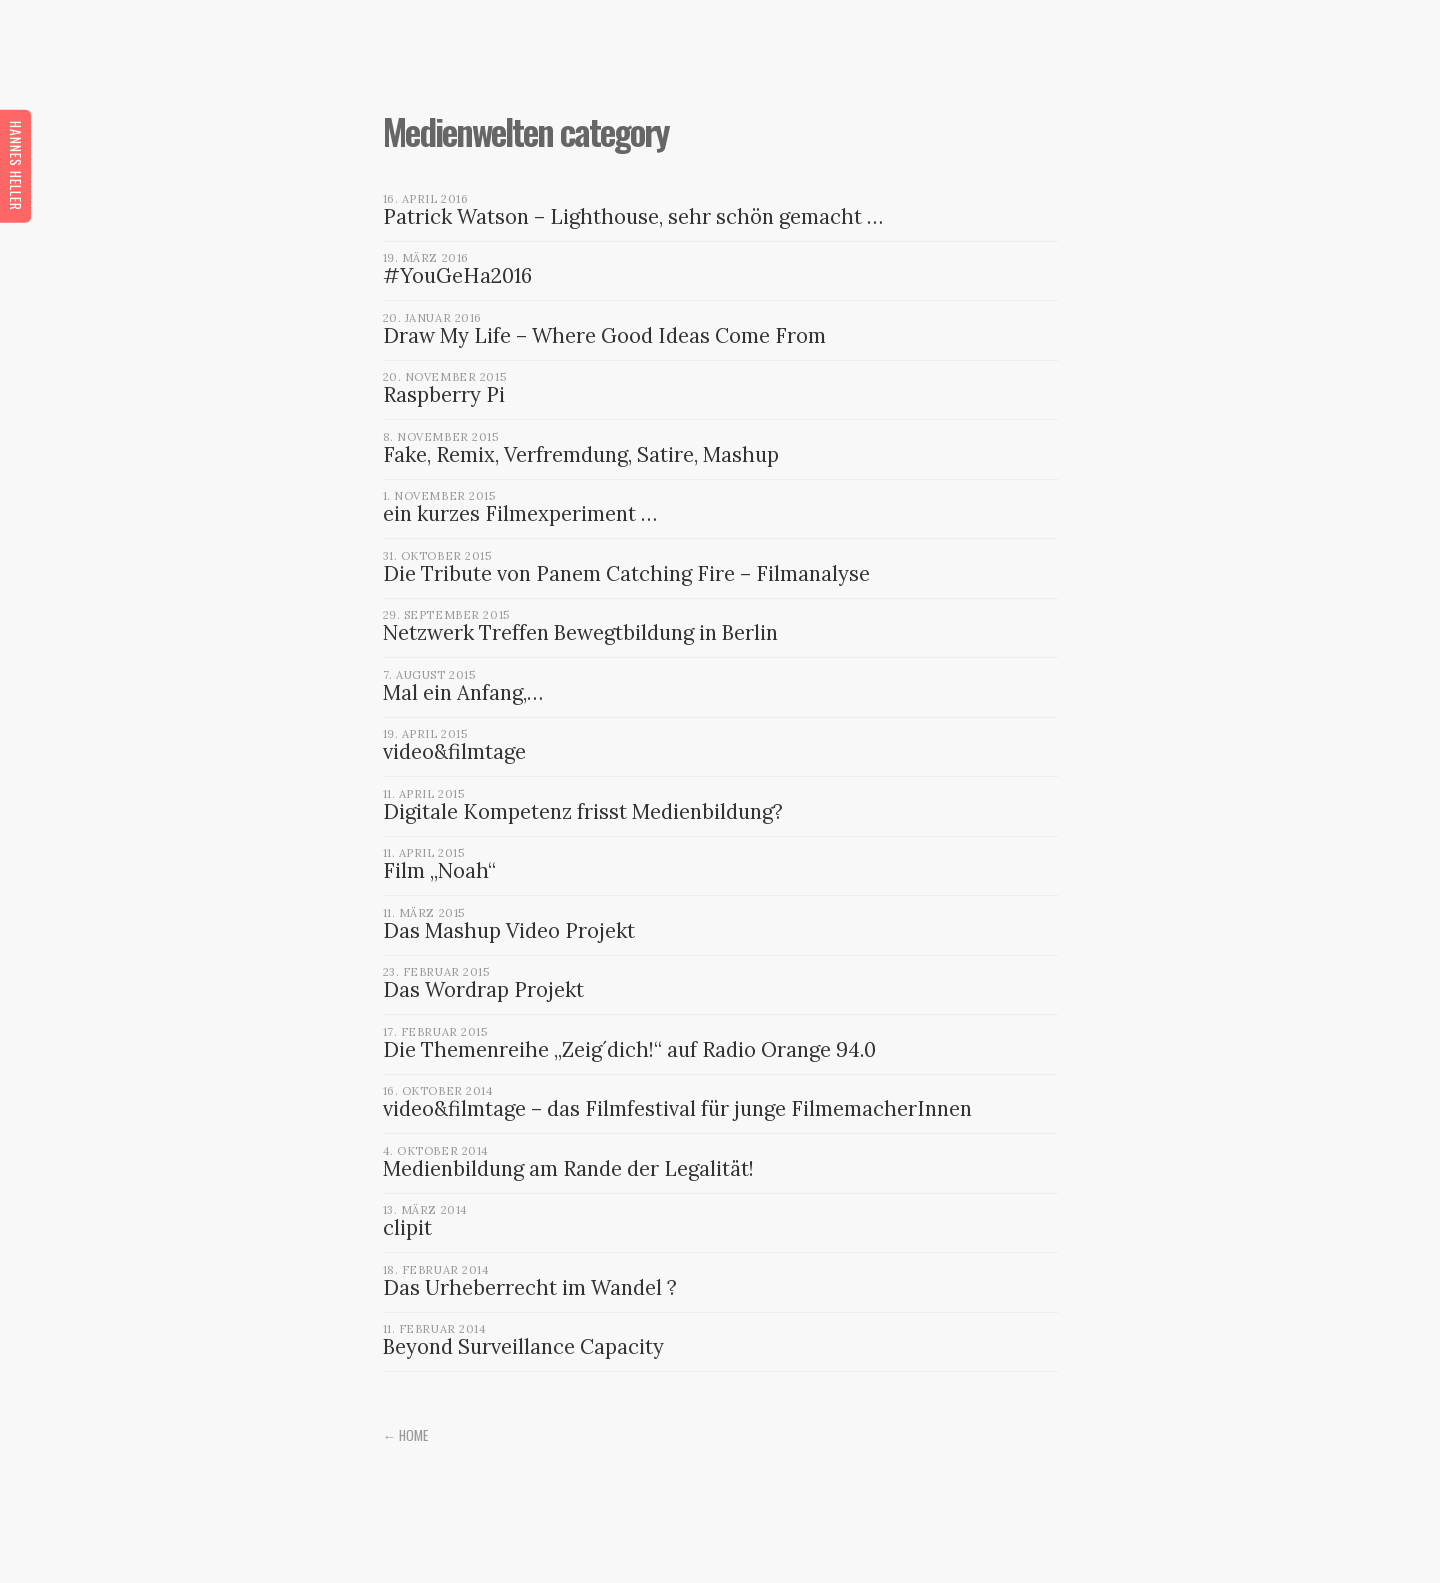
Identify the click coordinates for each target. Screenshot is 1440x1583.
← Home (406, 1435)
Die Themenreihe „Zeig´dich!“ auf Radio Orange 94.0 (629, 1050)
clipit (407, 1228)
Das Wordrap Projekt (483, 990)
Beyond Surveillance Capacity (523, 1347)
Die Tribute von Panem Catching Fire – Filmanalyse (626, 574)
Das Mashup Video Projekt (509, 931)
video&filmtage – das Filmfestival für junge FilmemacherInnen (677, 1109)
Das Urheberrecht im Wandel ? (530, 1288)
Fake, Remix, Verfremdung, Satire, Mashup (581, 455)
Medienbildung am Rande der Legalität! (568, 1169)
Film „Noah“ (439, 871)
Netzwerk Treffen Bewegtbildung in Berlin (580, 633)
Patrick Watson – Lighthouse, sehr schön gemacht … (633, 217)
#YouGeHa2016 (457, 276)
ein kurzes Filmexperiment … (520, 514)
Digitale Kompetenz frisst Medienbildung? (583, 812)
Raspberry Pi (444, 395)
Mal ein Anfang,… (463, 693)
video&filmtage (454, 752)
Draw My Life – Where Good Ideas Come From (604, 336)
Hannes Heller (16, 165)
